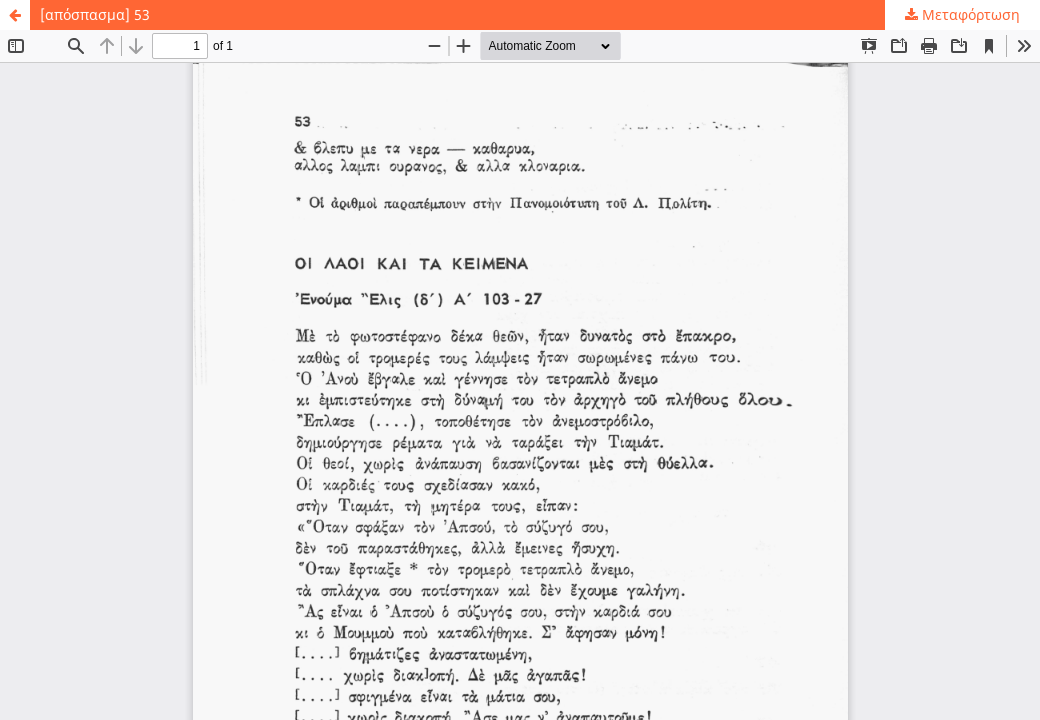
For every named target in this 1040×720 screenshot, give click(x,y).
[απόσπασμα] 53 (95, 14)
